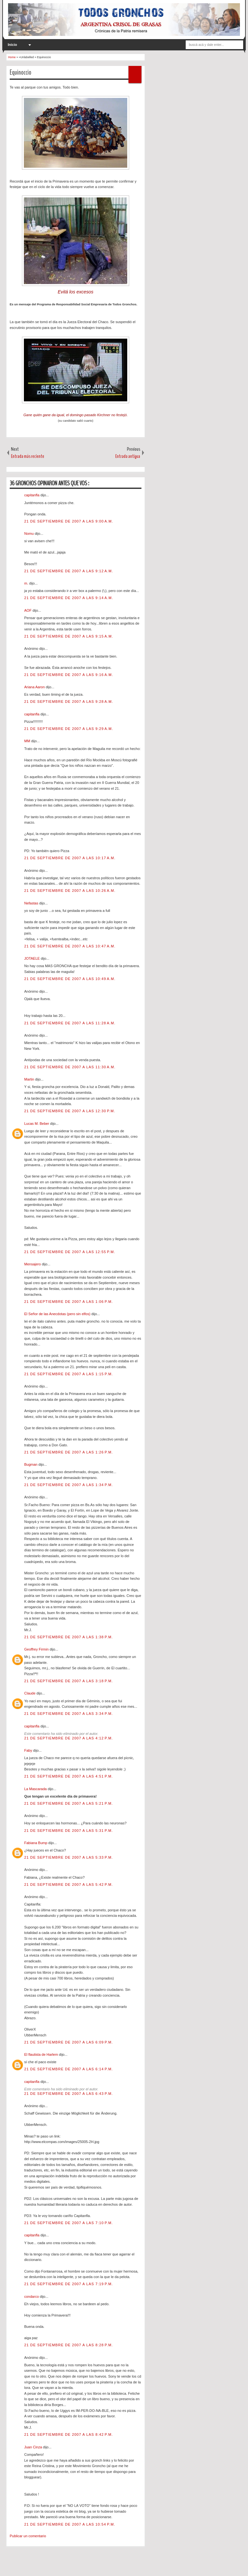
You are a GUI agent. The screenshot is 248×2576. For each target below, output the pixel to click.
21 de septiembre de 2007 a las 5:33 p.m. (68, 1857)
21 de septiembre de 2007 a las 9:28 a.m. (68, 701)
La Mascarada (36, 1789)
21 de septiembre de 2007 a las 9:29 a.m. (68, 729)
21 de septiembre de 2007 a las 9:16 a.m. (68, 675)
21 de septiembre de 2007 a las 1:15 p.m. (68, 1374)
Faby (28, 1750)
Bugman (31, 1464)
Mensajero (33, 1264)
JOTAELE (32, 958)
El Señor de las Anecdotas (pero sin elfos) (57, 1314)
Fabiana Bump (36, 1843)
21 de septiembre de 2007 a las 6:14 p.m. (68, 2069)
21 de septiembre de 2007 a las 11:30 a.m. (70, 1067)
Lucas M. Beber (37, 1123)
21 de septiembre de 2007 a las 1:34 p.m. (68, 1485)
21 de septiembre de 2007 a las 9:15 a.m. (68, 636)
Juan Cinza (33, 2447)
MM (27, 741)
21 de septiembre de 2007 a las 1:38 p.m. (68, 1637)
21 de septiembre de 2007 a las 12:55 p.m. (69, 1252)
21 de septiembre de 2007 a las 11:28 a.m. (70, 1023)
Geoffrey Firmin (37, 1649)
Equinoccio (20, 72)
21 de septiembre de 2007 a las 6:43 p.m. (68, 2094)
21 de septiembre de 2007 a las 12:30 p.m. (69, 1111)
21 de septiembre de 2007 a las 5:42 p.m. (68, 1884)
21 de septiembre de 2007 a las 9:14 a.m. (68, 598)
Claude (30, 1693)
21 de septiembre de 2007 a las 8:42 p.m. (68, 2434)
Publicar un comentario (28, 2536)
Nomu (29, 533)
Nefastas (31, 903)
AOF (28, 610)
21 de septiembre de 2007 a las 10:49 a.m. (70, 979)
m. (26, 583)
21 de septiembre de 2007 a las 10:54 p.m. (69, 2524)
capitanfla (32, 495)
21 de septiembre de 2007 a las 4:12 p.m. (68, 1738)
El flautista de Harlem (41, 2054)
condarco (32, 2296)
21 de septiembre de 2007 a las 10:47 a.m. (70, 946)
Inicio (12, 45)
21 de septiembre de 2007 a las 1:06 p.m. (68, 1302)
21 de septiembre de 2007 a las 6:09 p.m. (68, 2042)
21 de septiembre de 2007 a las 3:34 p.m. (68, 1714)
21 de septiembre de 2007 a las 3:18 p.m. (68, 1681)
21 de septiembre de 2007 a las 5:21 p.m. (68, 1803)
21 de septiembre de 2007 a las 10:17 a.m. (70, 858)
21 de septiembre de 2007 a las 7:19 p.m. (68, 2284)
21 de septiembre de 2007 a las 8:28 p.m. (68, 2345)
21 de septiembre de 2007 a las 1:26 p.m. (68, 1452)
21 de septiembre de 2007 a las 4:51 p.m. (68, 1776)
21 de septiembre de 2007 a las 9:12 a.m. (68, 571)
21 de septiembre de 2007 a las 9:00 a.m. (68, 521)
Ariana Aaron (35, 687)
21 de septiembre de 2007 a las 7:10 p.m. (68, 2223)
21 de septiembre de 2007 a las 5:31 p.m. (68, 1830)
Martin (29, 1079)
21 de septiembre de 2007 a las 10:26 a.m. (70, 890)
